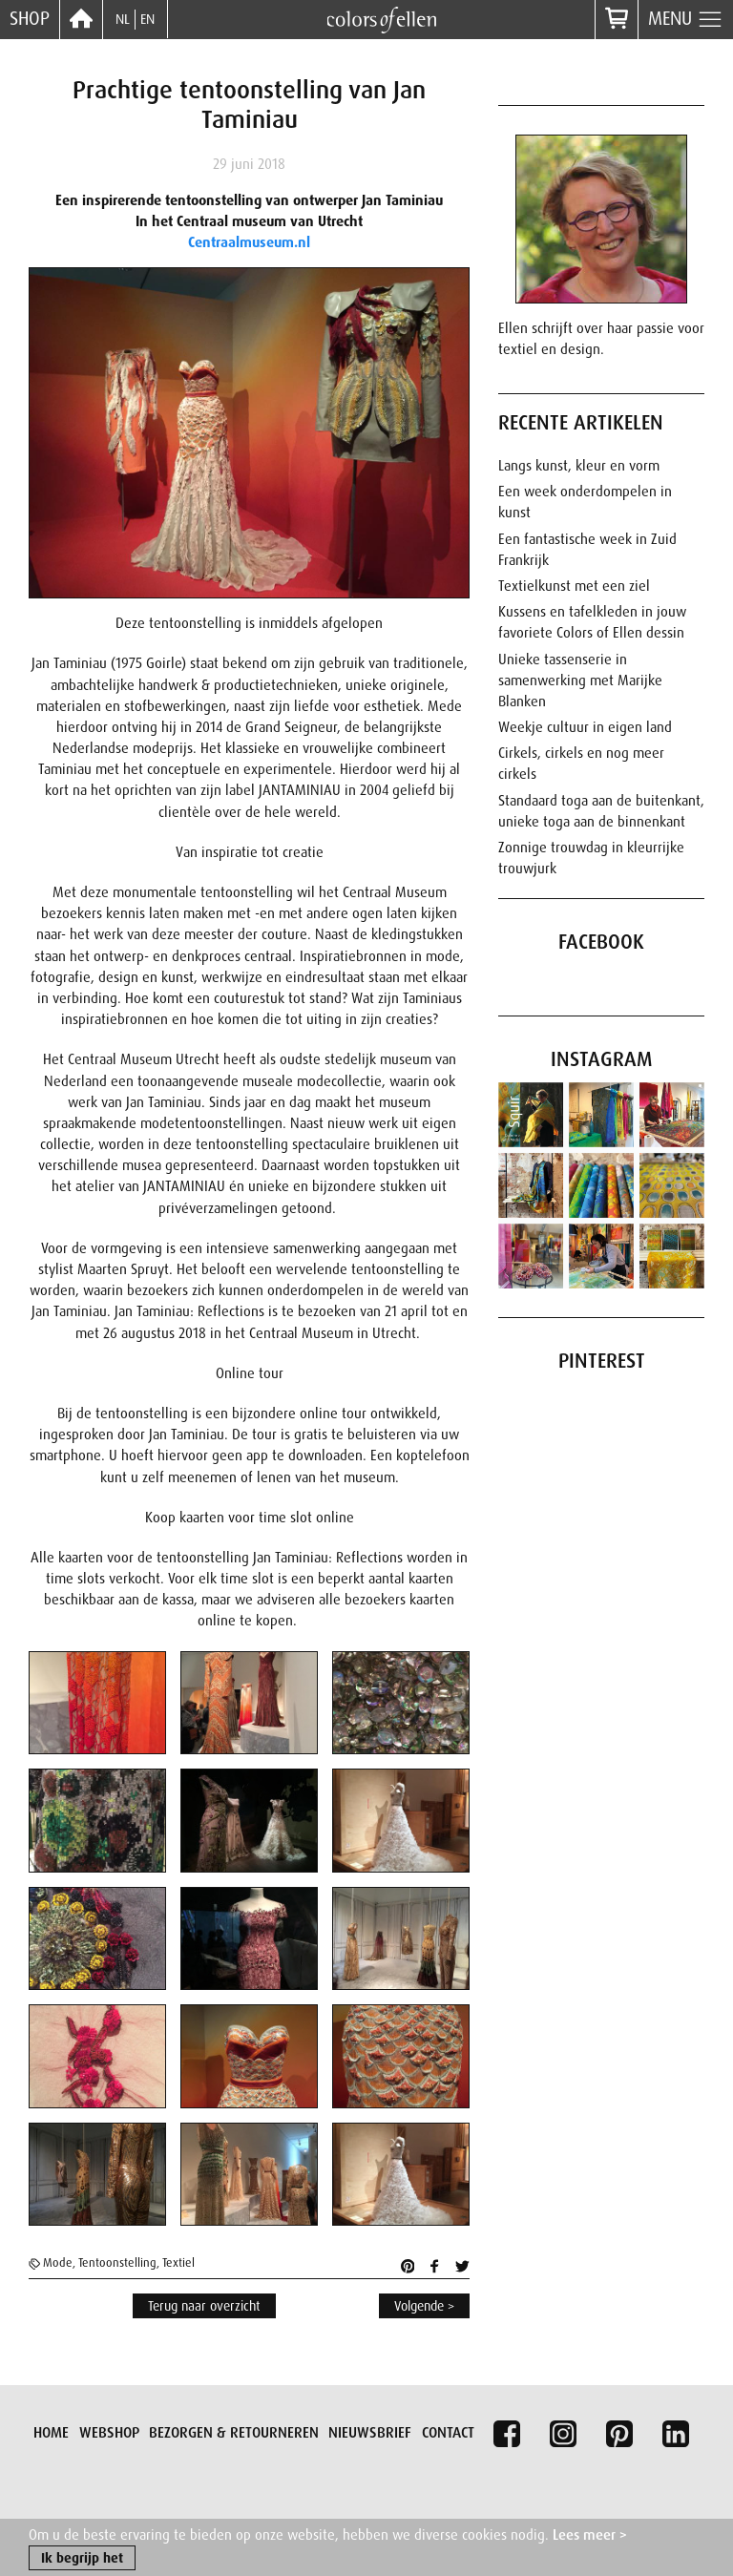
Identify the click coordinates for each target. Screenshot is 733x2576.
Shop (30, 19)
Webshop (109, 2432)
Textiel (178, 2263)
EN (147, 19)
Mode (58, 2263)
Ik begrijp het (82, 2559)
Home (51, 2432)
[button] (90, 1703)
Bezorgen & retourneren (234, 2432)
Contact (448, 2432)
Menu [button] (685, 20)
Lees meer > (590, 2535)
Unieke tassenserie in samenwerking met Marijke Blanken (580, 680)
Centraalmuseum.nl (249, 242)
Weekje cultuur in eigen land (585, 727)
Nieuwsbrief (369, 2432)
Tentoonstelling (117, 2263)
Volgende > (424, 2305)
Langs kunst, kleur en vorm (579, 465)
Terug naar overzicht (204, 2305)
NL (122, 19)
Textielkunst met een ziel (574, 586)
